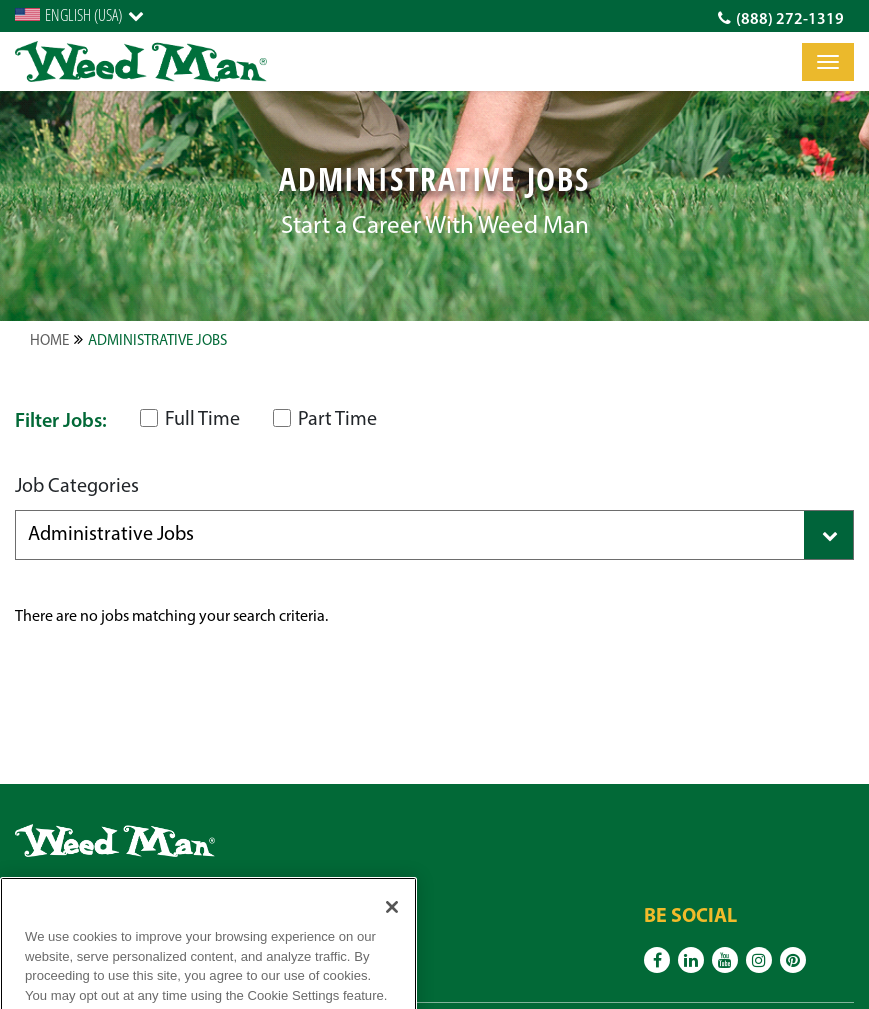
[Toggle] (828, 62)
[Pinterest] (793, 960)
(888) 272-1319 (781, 19)
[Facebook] (657, 960)
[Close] (392, 926)
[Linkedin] (691, 960)
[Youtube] (725, 960)
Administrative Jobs (157, 341)
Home (49, 341)
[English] (79, 15)
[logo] (141, 61)
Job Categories (77, 487)
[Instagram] (759, 960)
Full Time (190, 419)
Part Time (325, 419)
